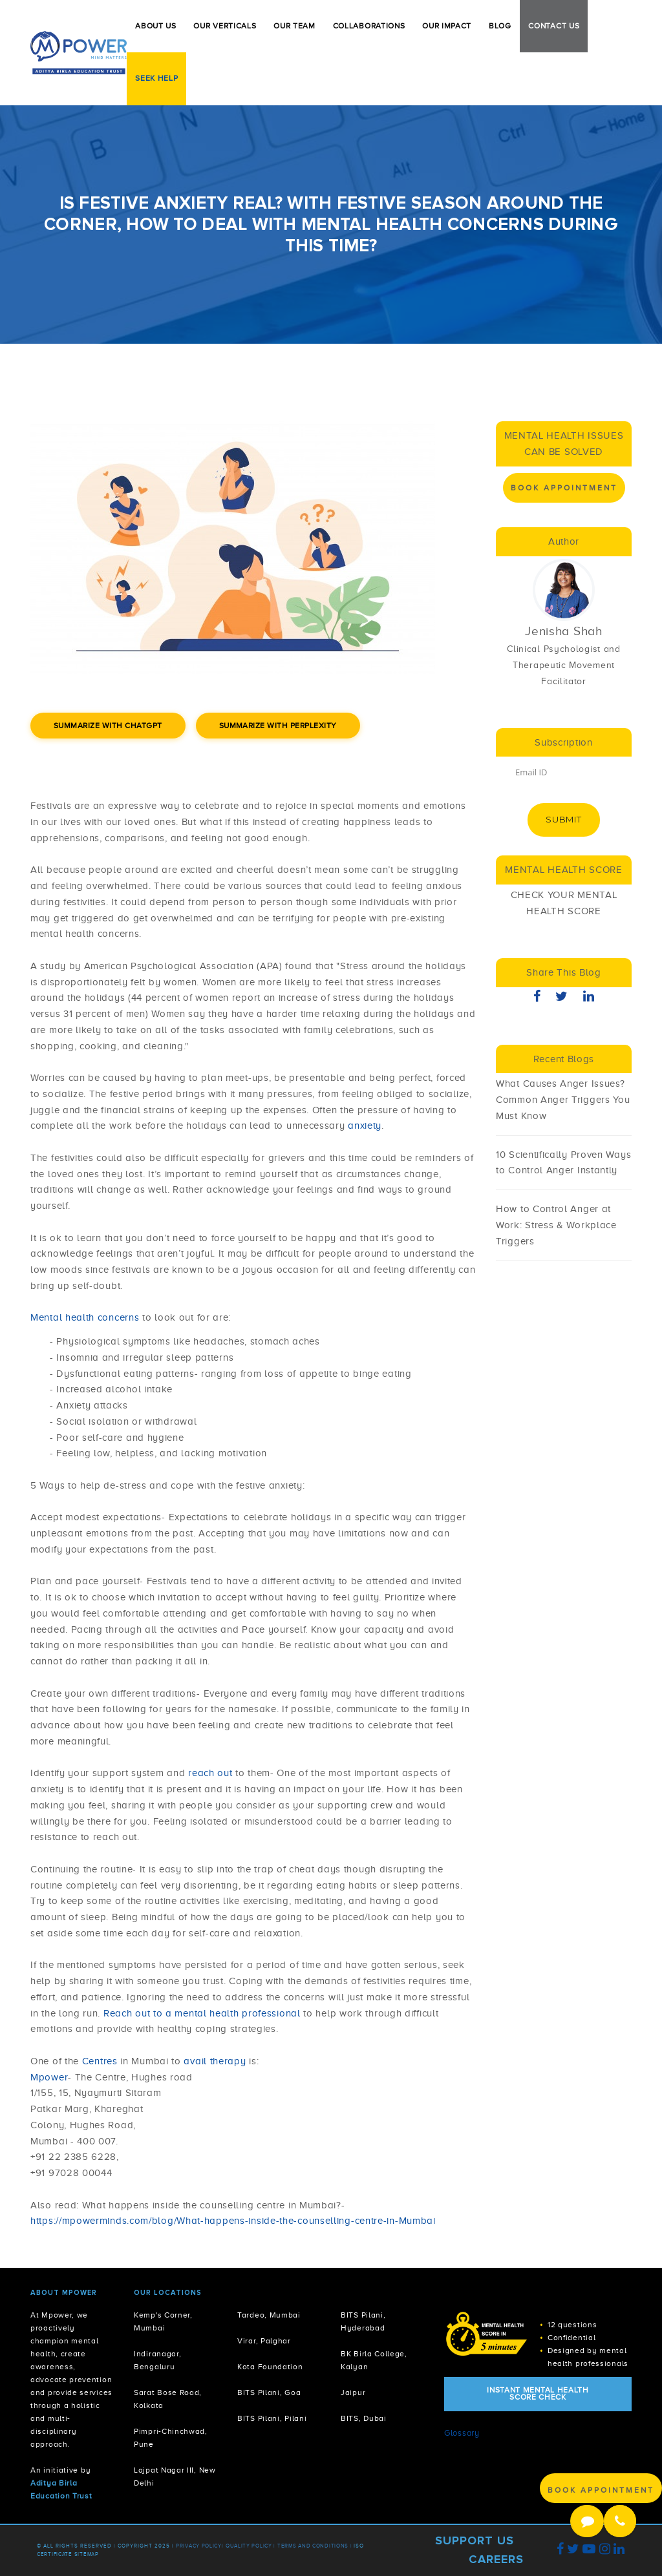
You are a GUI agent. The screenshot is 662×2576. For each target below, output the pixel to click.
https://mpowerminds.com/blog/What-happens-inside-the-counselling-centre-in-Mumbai (233, 2220)
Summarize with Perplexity (278, 725)
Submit (563, 819)
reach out (211, 1773)
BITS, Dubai (364, 2418)
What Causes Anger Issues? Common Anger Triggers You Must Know (563, 1099)
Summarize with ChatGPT (108, 725)
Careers (496, 2559)
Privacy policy (199, 2546)
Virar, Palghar (264, 2341)
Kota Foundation (270, 2367)
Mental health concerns (86, 1317)
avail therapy (215, 2061)
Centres (101, 2061)
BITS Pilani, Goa (269, 2393)
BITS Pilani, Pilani (271, 2418)
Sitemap (86, 2554)
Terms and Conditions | (315, 2546)
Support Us (474, 2540)
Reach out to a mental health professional (202, 2013)
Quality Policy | (250, 2546)
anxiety (364, 1125)
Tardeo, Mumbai (269, 2315)
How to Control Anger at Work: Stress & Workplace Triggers (556, 1225)
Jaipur (353, 2393)
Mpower (49, 2077)
